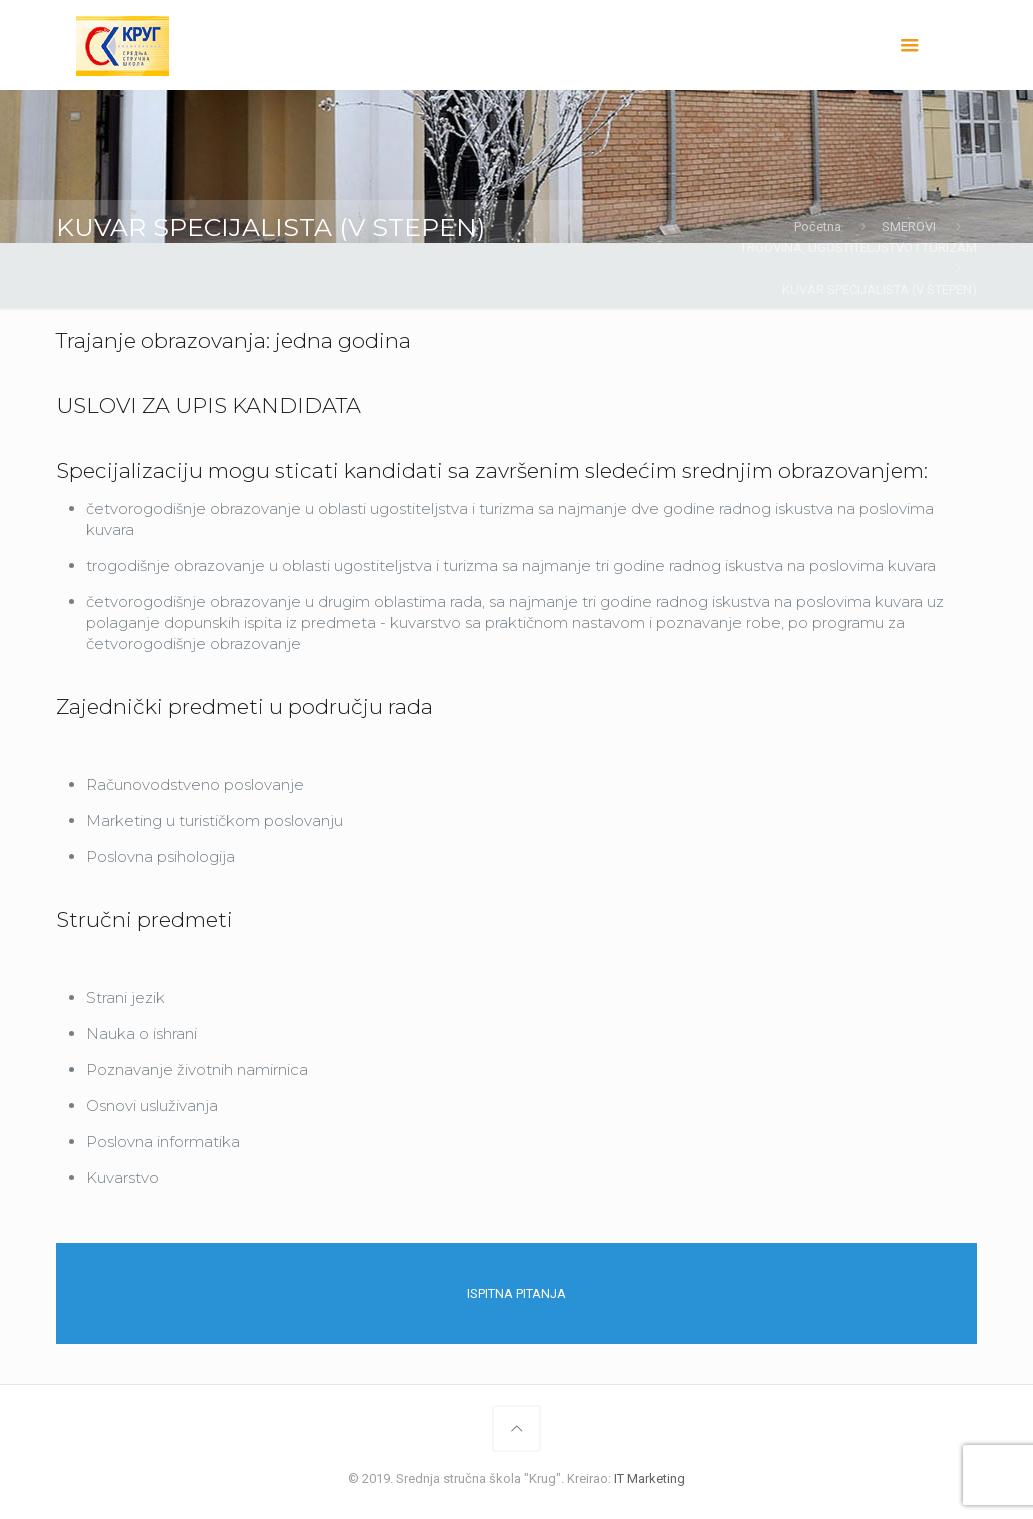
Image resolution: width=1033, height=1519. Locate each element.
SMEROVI (909, 226)
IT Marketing (649, 1478)
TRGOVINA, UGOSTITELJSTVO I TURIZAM (858, 247)
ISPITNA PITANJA (516, 1293)
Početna (817, 226)
